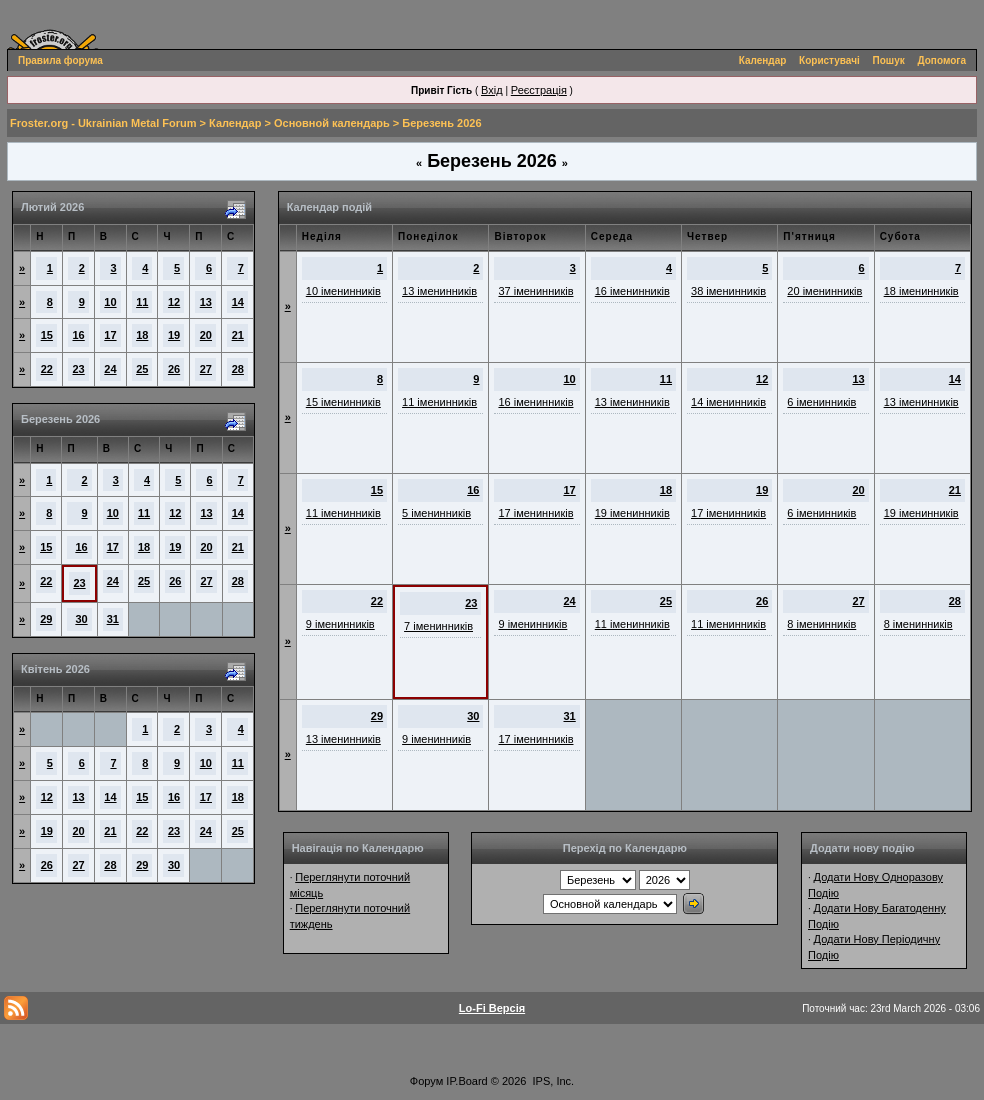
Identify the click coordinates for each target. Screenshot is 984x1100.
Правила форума (60, 60)
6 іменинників (821, 402)
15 (47, 335)
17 (110, 335)
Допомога (942, 60)
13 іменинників (439, 291)
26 (174, 369)
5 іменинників (436, 513)
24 (110, 369)
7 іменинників (438, 626)
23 (79, 369)
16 (79, 335)
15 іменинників (343, 402)
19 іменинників (632, 513)
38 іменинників (728, 291)
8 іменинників (821, 624)
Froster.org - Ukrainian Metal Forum (103, 123)
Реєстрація (539, 90)
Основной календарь (332, 123)
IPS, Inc (552, 1081)
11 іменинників (439, 402)
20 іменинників (824, 291)
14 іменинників (728, 402)
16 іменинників (632, 291)
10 (110, 302)
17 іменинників (535, 513)
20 (206, 335)
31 (113, 619)
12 (174, 302)
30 (81, 619)
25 (142, 369)
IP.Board (466, 1081)
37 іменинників (535, 291)
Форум (426, 1081)
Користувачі (829, 60)
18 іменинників (921, 291)
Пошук (889, 60)
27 (206, 369)
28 (238, 369)
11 (142, 302)
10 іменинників (343, 291)
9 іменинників (340, 624)
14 (238, 302)
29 (46, 619)
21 (238, 335)
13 (206, 302)
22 (47, 369)
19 (174, 335)
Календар (763, 60)
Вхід (492, 90)
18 (142, 335)
